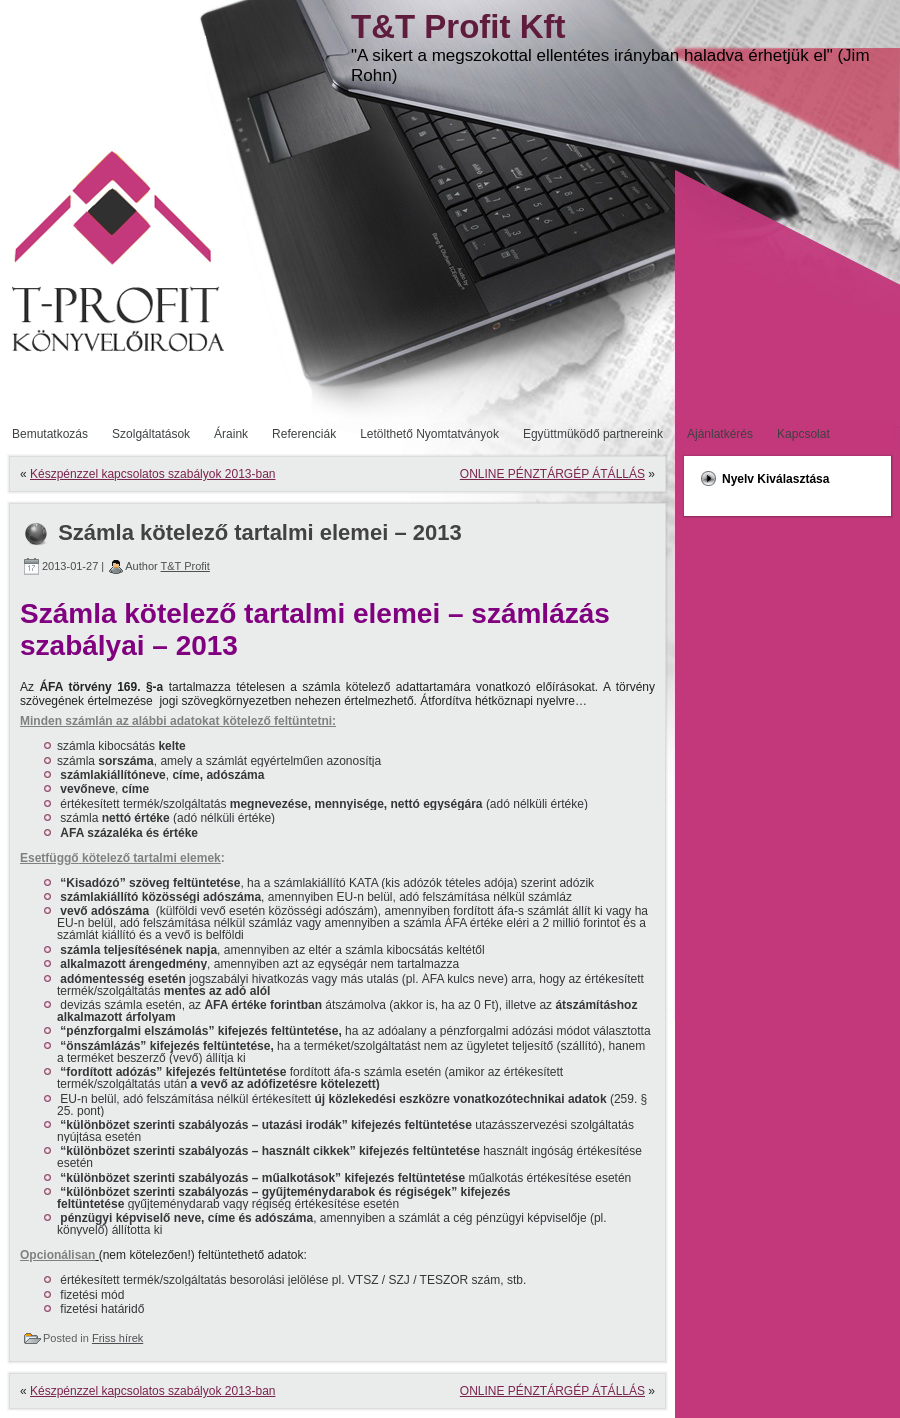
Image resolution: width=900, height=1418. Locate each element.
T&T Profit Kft (458, 26)
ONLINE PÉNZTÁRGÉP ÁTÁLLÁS (552, 474)
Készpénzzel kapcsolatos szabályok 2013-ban (152, 474)
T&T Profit (185, 566)
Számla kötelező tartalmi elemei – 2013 (260, 532)
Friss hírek (117, 1338)
